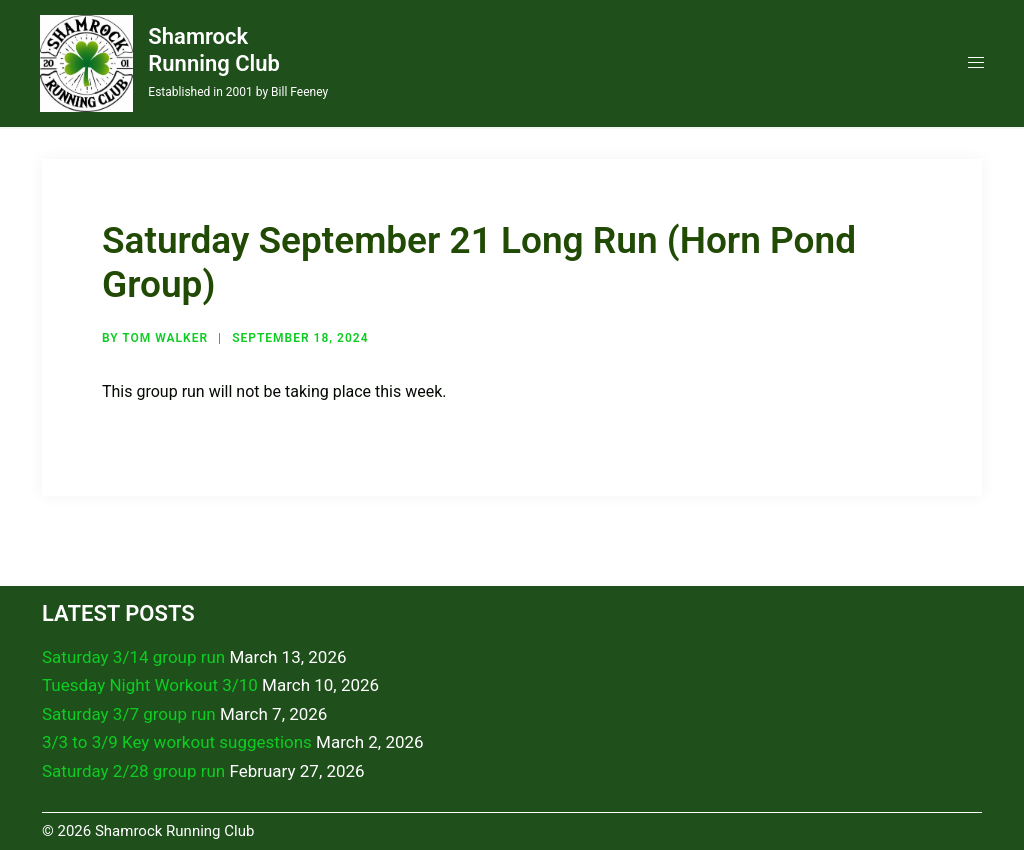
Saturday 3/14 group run (133, 657)
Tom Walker (165, 338)
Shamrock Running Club (214, 49)
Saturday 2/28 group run (133, 771)
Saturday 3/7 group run (129, 714)
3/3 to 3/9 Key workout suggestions (177, 742)
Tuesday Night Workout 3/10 (150, 685)
